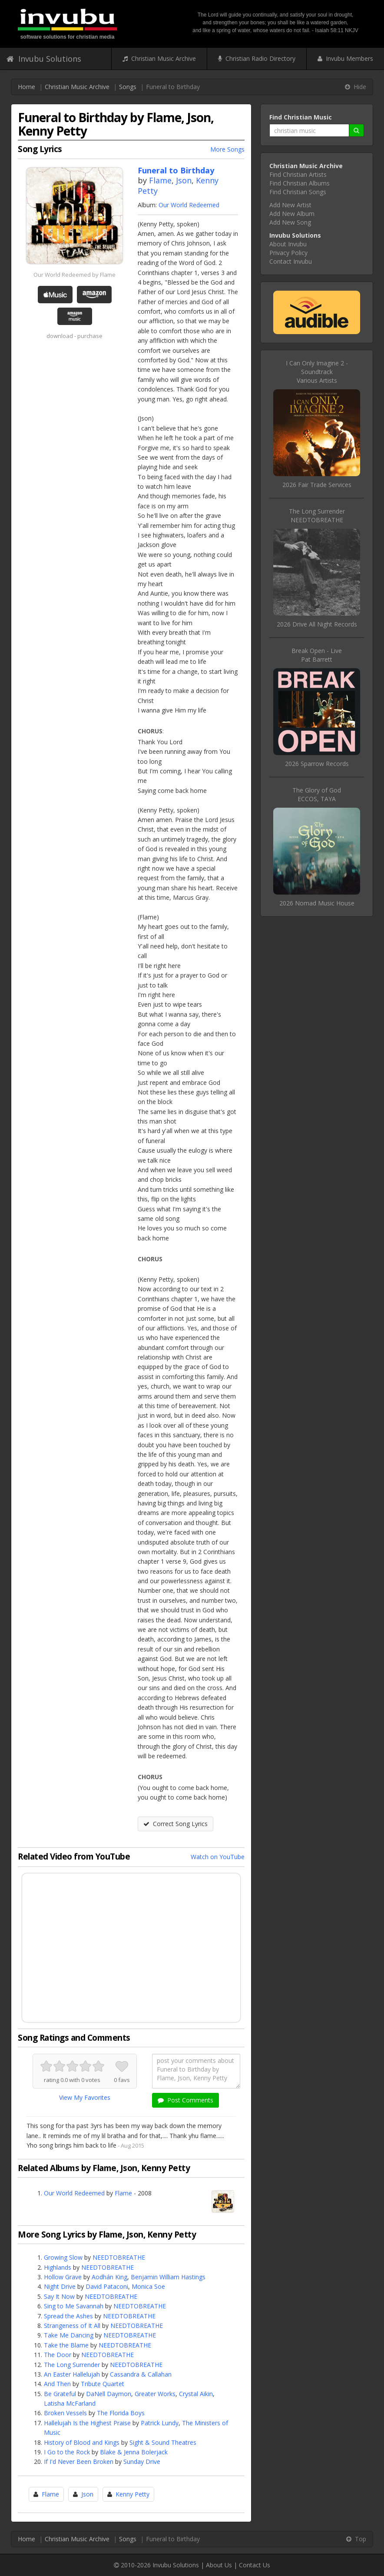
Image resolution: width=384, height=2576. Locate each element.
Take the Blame (66, 2345)
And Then (57, 2384)
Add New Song (290, 222)
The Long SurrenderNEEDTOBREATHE (317, 515)
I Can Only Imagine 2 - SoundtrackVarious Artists (317, 372)
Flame (160, 180)
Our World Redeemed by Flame (74, 274)
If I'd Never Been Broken (78, 2461)
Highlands (57, 2267)
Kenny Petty (132, 2494)
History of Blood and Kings (81, 2442)
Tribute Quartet (102, 2384)
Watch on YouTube (218, 1857)
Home (26, 87)
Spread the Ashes (68, 2316)
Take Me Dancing (68, 2335)
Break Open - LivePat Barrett (316, 654)
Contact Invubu (290, 261)
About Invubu (288, 244)
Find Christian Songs (297, 192)
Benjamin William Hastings (168, 2277)
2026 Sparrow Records (317, 763)
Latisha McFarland (70, 2403)
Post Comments (185, 2100)
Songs (127, 87)
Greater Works (155, 2394)
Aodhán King (109, 2277)
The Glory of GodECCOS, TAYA (316, 794)
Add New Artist (290, 205)
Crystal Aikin (196, 2394)
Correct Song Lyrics (175, 1824)
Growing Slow (63, 2257)
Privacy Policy (288, 253)
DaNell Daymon (108, 2394)
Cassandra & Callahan (141, 2374)
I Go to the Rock (67, 2452)
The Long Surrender (72, 2365)
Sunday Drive (141, 2461)
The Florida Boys (121, 2413)
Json (184, 180)
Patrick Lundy (160, 2423)
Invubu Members (345, 58)
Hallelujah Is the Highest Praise (87, 2423)
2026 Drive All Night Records (317, 624)
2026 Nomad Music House (316, 903)
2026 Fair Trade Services (316, 485)
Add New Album (291, 213)
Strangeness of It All (72, 2325)
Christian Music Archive (159, 58)
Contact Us (254, 2565)
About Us (219, 2565)
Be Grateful (60, 2394)
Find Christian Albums (299, 183)
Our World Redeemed (189, 205)
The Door (57, 2355)
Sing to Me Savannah (73, 2306)
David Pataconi (107, 2286)
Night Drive (60, 2286)
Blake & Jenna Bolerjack (134, 2452)
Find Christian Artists (298, 174)
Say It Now (59, 2296)
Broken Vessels (65, 2413)
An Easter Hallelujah (72, 2374)
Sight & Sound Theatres (162, 2442)
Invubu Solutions (44, 58)
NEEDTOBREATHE (119, 2257)
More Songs (227, 149)
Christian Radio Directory (256, 58)
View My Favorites (84, 2097)
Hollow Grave (63, 2277)
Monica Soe (148, 2286)
